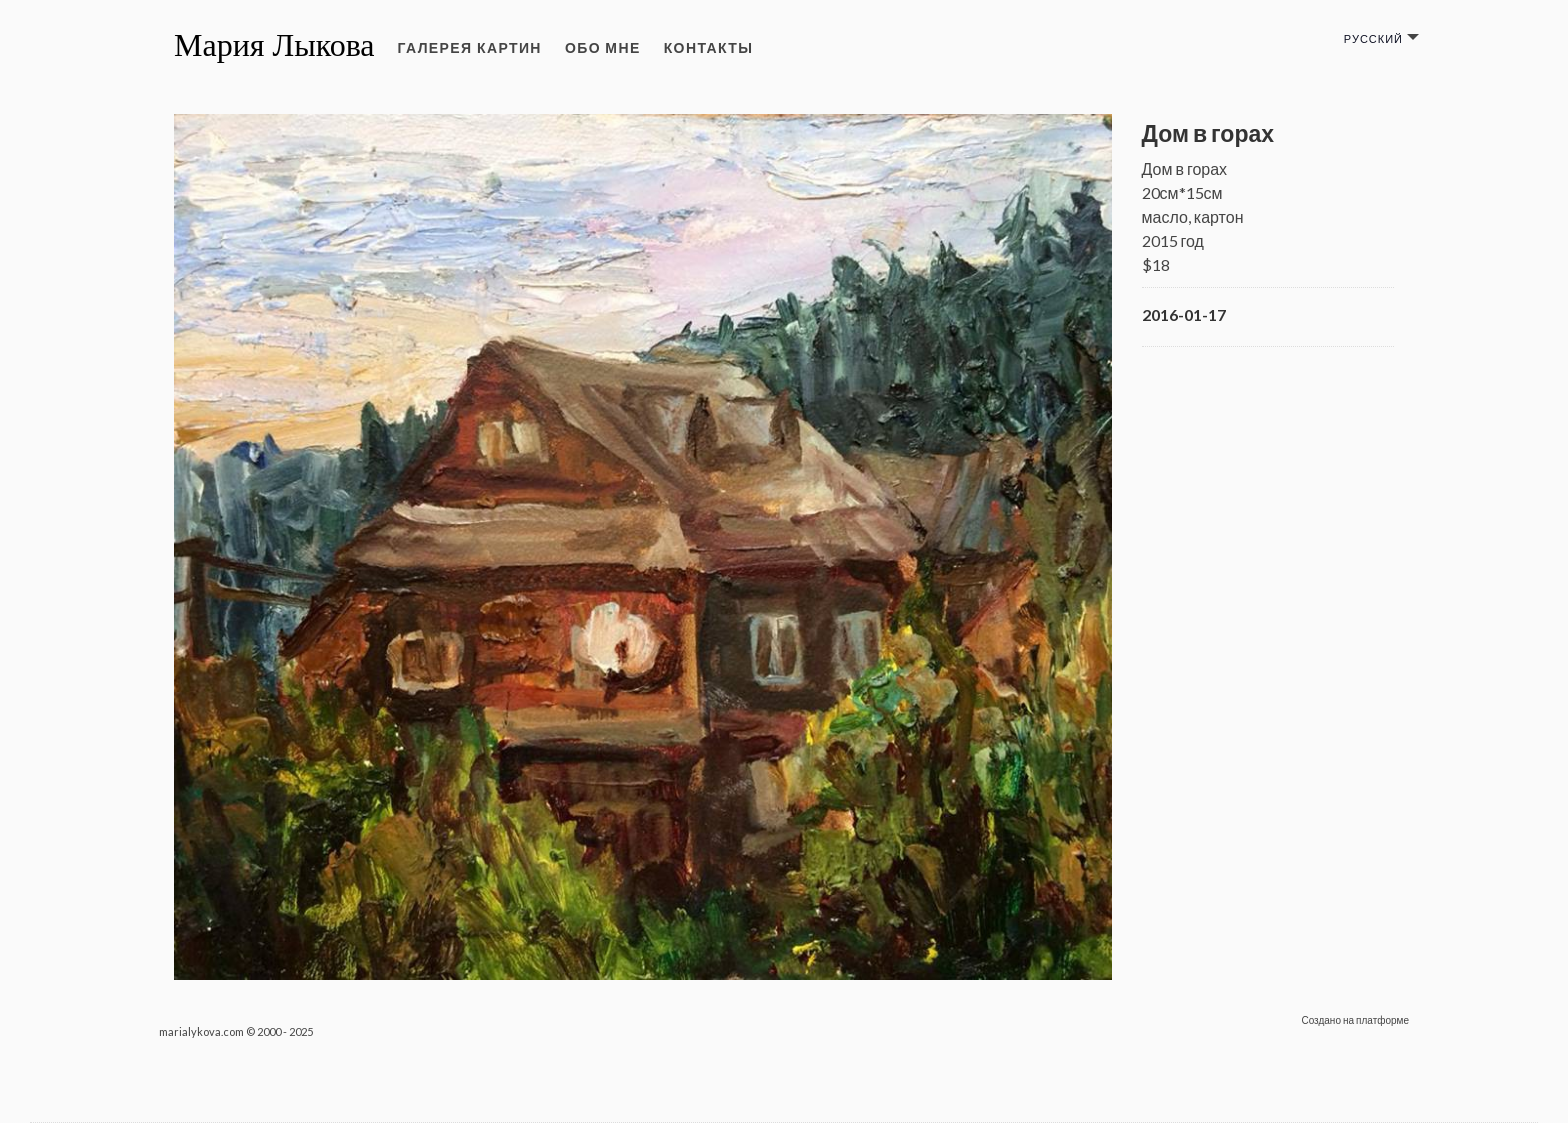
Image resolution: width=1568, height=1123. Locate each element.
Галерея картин (470, 47)
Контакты (709, 47)
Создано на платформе (1355, 1020)
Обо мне (603, 47)
